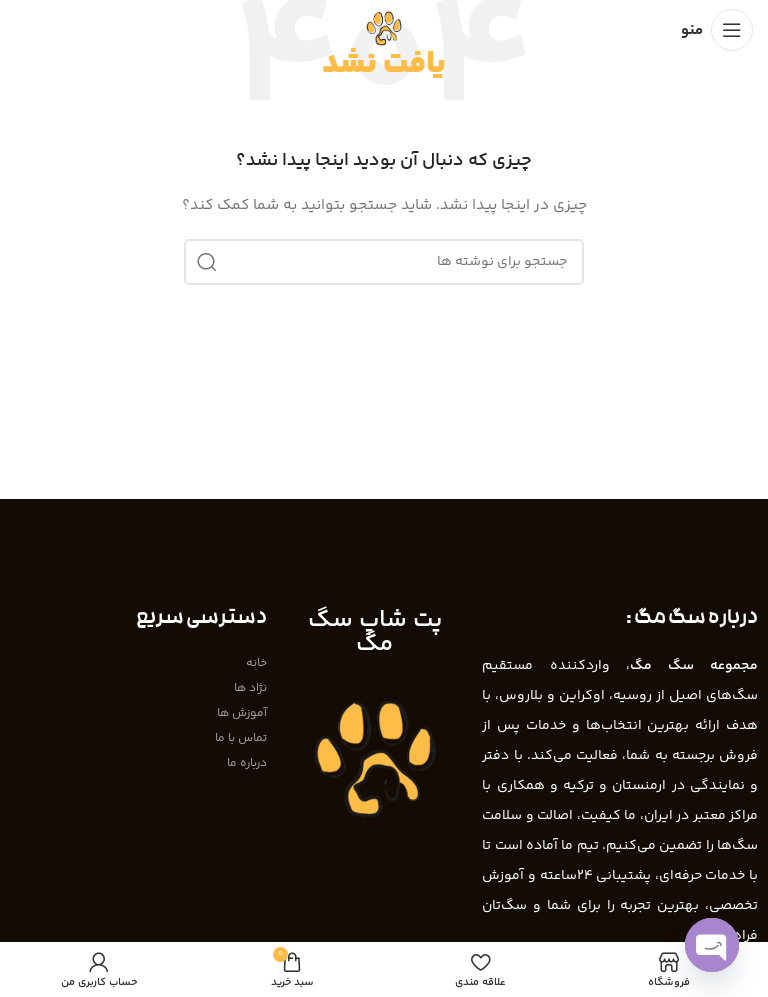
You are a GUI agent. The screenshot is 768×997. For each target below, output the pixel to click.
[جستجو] (384, 262)
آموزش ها (242, 713)
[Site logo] (384, 30)
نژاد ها (250, 688)
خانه (256, 663)
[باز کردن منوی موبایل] (717, 30)
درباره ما (247, 763)
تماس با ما (241, 738)
